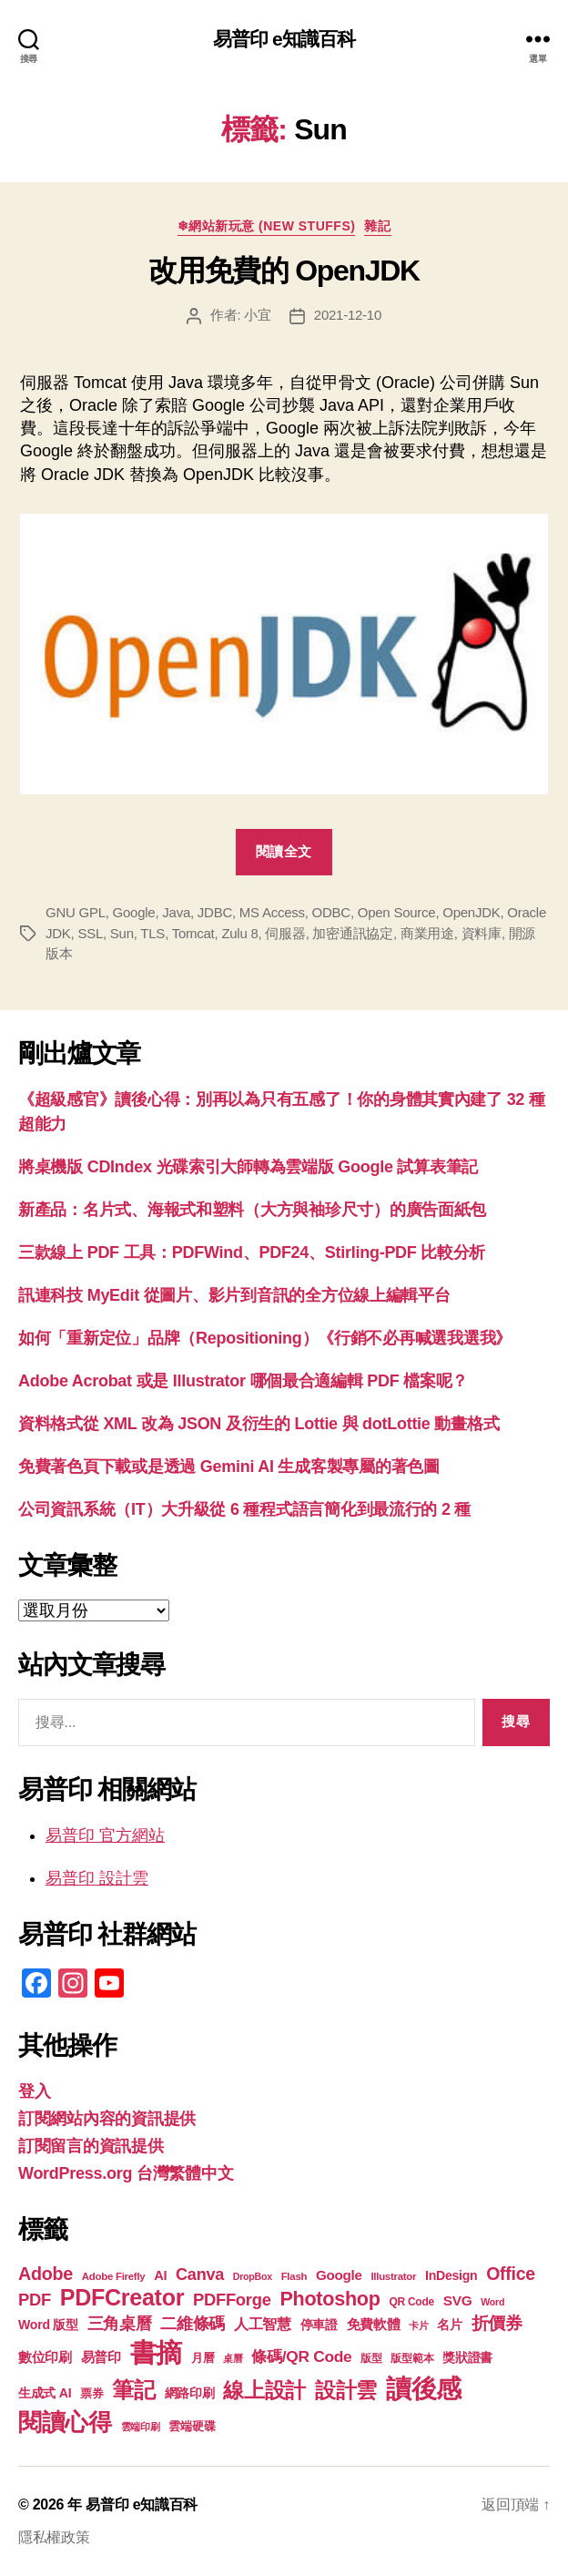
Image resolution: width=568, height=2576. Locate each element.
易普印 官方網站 (105, 1835)
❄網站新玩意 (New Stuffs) (267, 226)
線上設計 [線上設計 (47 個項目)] (264, 2390)
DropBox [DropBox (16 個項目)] (252, 2276)
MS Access (272, 912)
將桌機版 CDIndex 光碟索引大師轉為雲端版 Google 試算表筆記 (248, 1167)
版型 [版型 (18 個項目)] (370, 2358)
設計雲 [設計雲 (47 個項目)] (346, 2390)
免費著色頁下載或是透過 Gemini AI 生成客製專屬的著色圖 (229, 1466)
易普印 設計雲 (97, 1878)
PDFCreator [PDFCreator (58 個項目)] (122, 2297)
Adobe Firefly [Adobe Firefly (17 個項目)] (114, 2276)
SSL (90, 933)
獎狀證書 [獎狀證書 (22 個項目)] (467, 2357)
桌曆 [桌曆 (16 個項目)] (232, 2358)
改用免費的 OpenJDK (283, 270)
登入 (34, 2091)
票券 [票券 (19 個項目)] (91, 2393)
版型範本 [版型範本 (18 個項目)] (411, 2358)
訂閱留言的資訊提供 (91, 2146)
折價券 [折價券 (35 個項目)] (497, 2323)
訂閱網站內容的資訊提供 (107, 2119)
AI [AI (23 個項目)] (160, 2275)
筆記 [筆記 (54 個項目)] (133, 2389)
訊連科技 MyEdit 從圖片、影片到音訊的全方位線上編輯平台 (234, 1295)
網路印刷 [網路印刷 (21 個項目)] (190, 2393)
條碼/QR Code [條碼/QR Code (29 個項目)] (301, 2356)
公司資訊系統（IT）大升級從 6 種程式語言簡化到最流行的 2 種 (244, 1509)
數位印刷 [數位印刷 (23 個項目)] (45, 2357)
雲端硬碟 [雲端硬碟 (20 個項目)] (191, 2426)
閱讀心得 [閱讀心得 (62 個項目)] (65, 2422)
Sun (122, 933)
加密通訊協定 (352, 933)
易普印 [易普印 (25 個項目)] (101, 2357)
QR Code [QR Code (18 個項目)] (411, 2301)
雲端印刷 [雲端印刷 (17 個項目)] (140, 2426)
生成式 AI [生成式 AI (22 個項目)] (44, 2393)
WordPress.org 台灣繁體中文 (125, 2173)
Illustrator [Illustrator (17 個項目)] (393, 2276)
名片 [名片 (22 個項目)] (449, 2324)
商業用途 (427, 933)
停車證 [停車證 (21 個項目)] (319, 2325)
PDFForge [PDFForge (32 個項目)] (232, 2299)
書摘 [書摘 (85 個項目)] (156, 2352)
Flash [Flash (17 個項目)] (294, 2276)
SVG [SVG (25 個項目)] (457, 2300)
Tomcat (193, 933)
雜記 (377, 226)
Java (176, 912)
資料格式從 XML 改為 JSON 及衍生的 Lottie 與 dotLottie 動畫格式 (258, 1424)
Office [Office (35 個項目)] (510, 2274)
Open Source (397, 912)
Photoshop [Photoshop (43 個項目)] (329, 2298)
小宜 (257, 314)
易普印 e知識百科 (284, 38)
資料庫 (482, 933)
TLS (152, 933)
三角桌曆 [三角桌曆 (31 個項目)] (119, 2324)
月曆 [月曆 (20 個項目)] (202, 2358)
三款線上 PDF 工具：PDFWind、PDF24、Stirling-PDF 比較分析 (251, 1252)
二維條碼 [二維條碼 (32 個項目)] (192, 2323)
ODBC (331, 912)
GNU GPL (76, 912)
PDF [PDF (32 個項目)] (34, 2299)
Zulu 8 (239, 933)
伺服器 (285, 933)
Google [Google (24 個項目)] (339, 2275)
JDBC (215, 912)
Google (134, 912)
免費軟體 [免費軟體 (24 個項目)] (374, 2324)
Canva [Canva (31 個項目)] (200, 2274)
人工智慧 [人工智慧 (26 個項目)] (262, 2324)
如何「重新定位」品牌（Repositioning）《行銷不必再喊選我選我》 (265, 1338)
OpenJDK (471, 912)
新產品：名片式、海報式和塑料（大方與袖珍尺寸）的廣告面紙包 (252, 1210)
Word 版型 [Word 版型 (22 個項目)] (48, 2324)
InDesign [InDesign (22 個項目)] (451, 2275)
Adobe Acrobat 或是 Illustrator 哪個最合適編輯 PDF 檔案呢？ (243, 1381)
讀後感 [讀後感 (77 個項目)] (424, 2388)
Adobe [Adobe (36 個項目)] (45, 2274)
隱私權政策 (54, 2537)
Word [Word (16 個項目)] (492, 2301)
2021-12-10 (347, 314)
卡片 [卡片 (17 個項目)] (418, 2325)
